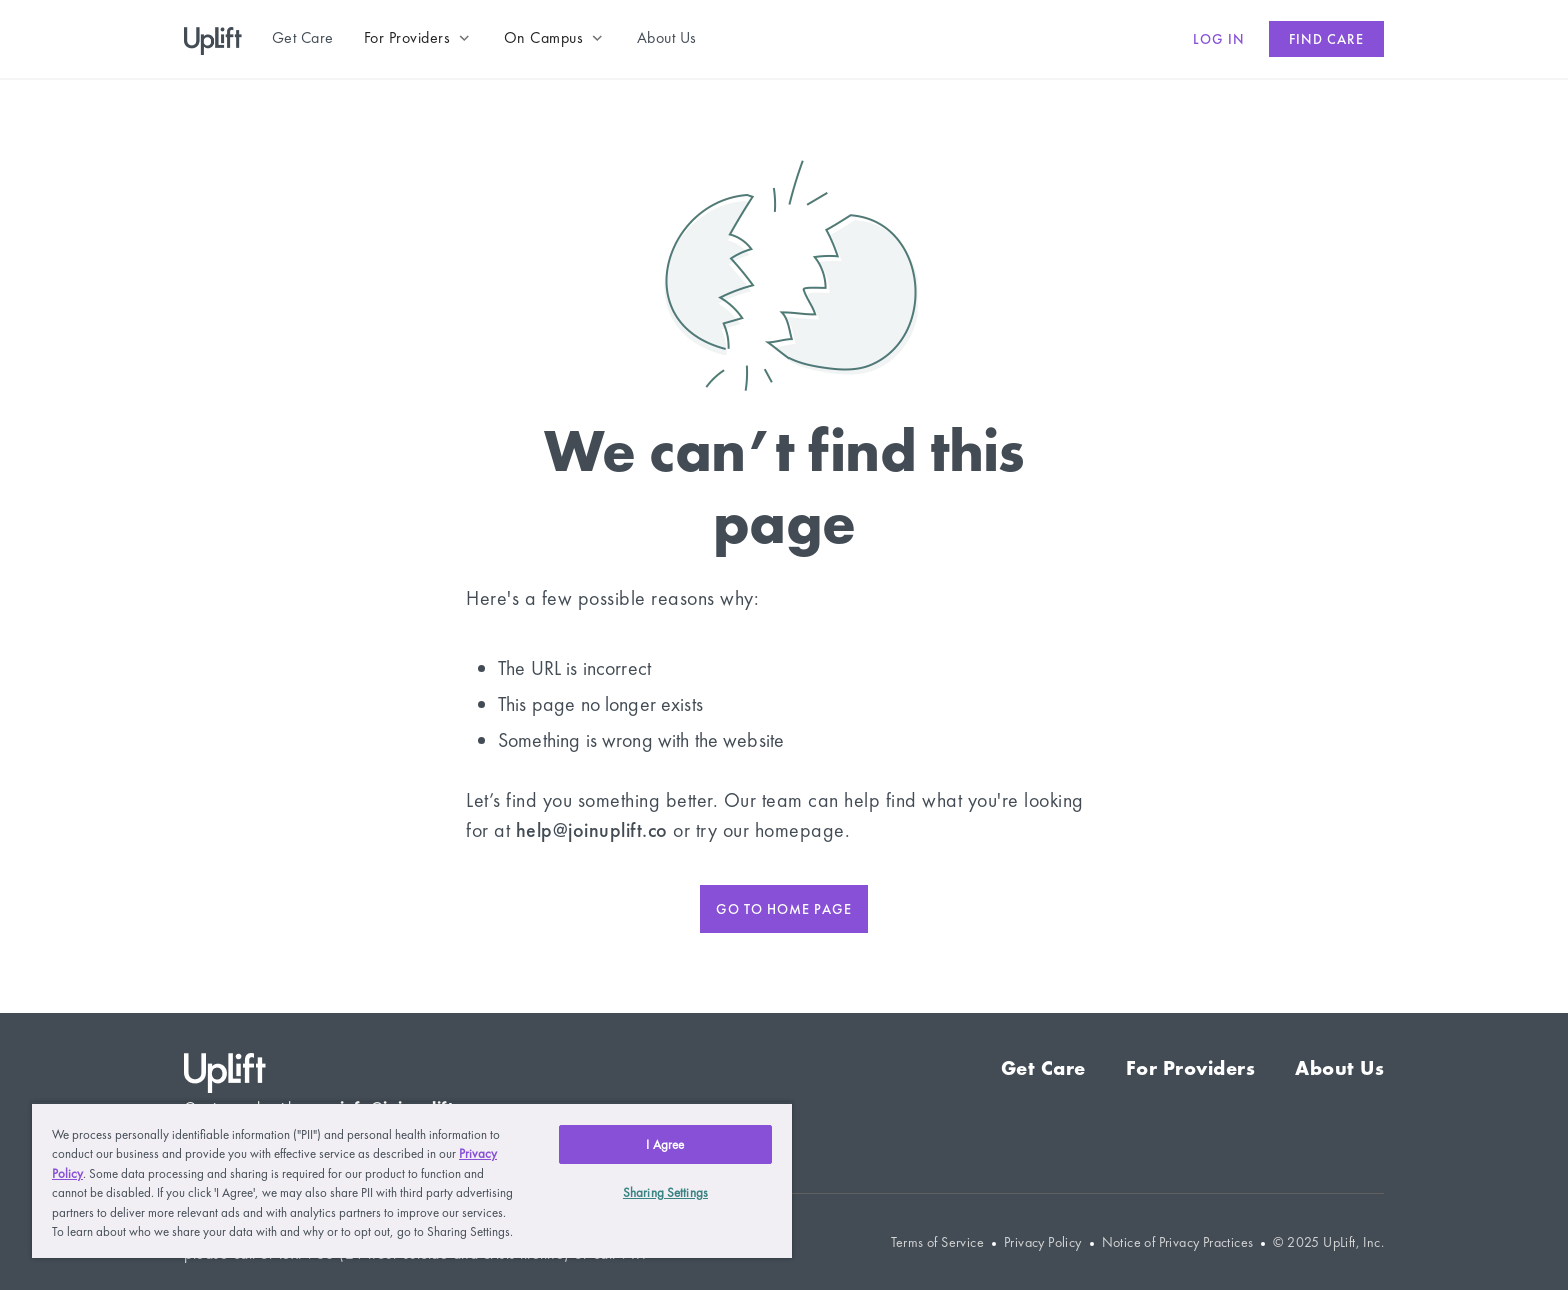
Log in (1219, 39)
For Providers (1191, 1068)
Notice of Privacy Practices (1178, 1242)
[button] (419, 38)
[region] (412, 1180)
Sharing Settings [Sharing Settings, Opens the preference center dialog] (665, 1192)
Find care (1326, 39)
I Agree (665, 1144)
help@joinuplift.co (592, 830)
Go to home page (784, 909)
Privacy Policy (1043, 1242)
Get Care (1043, 1068)
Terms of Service (937, 1242)
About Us (1339, 1068)
